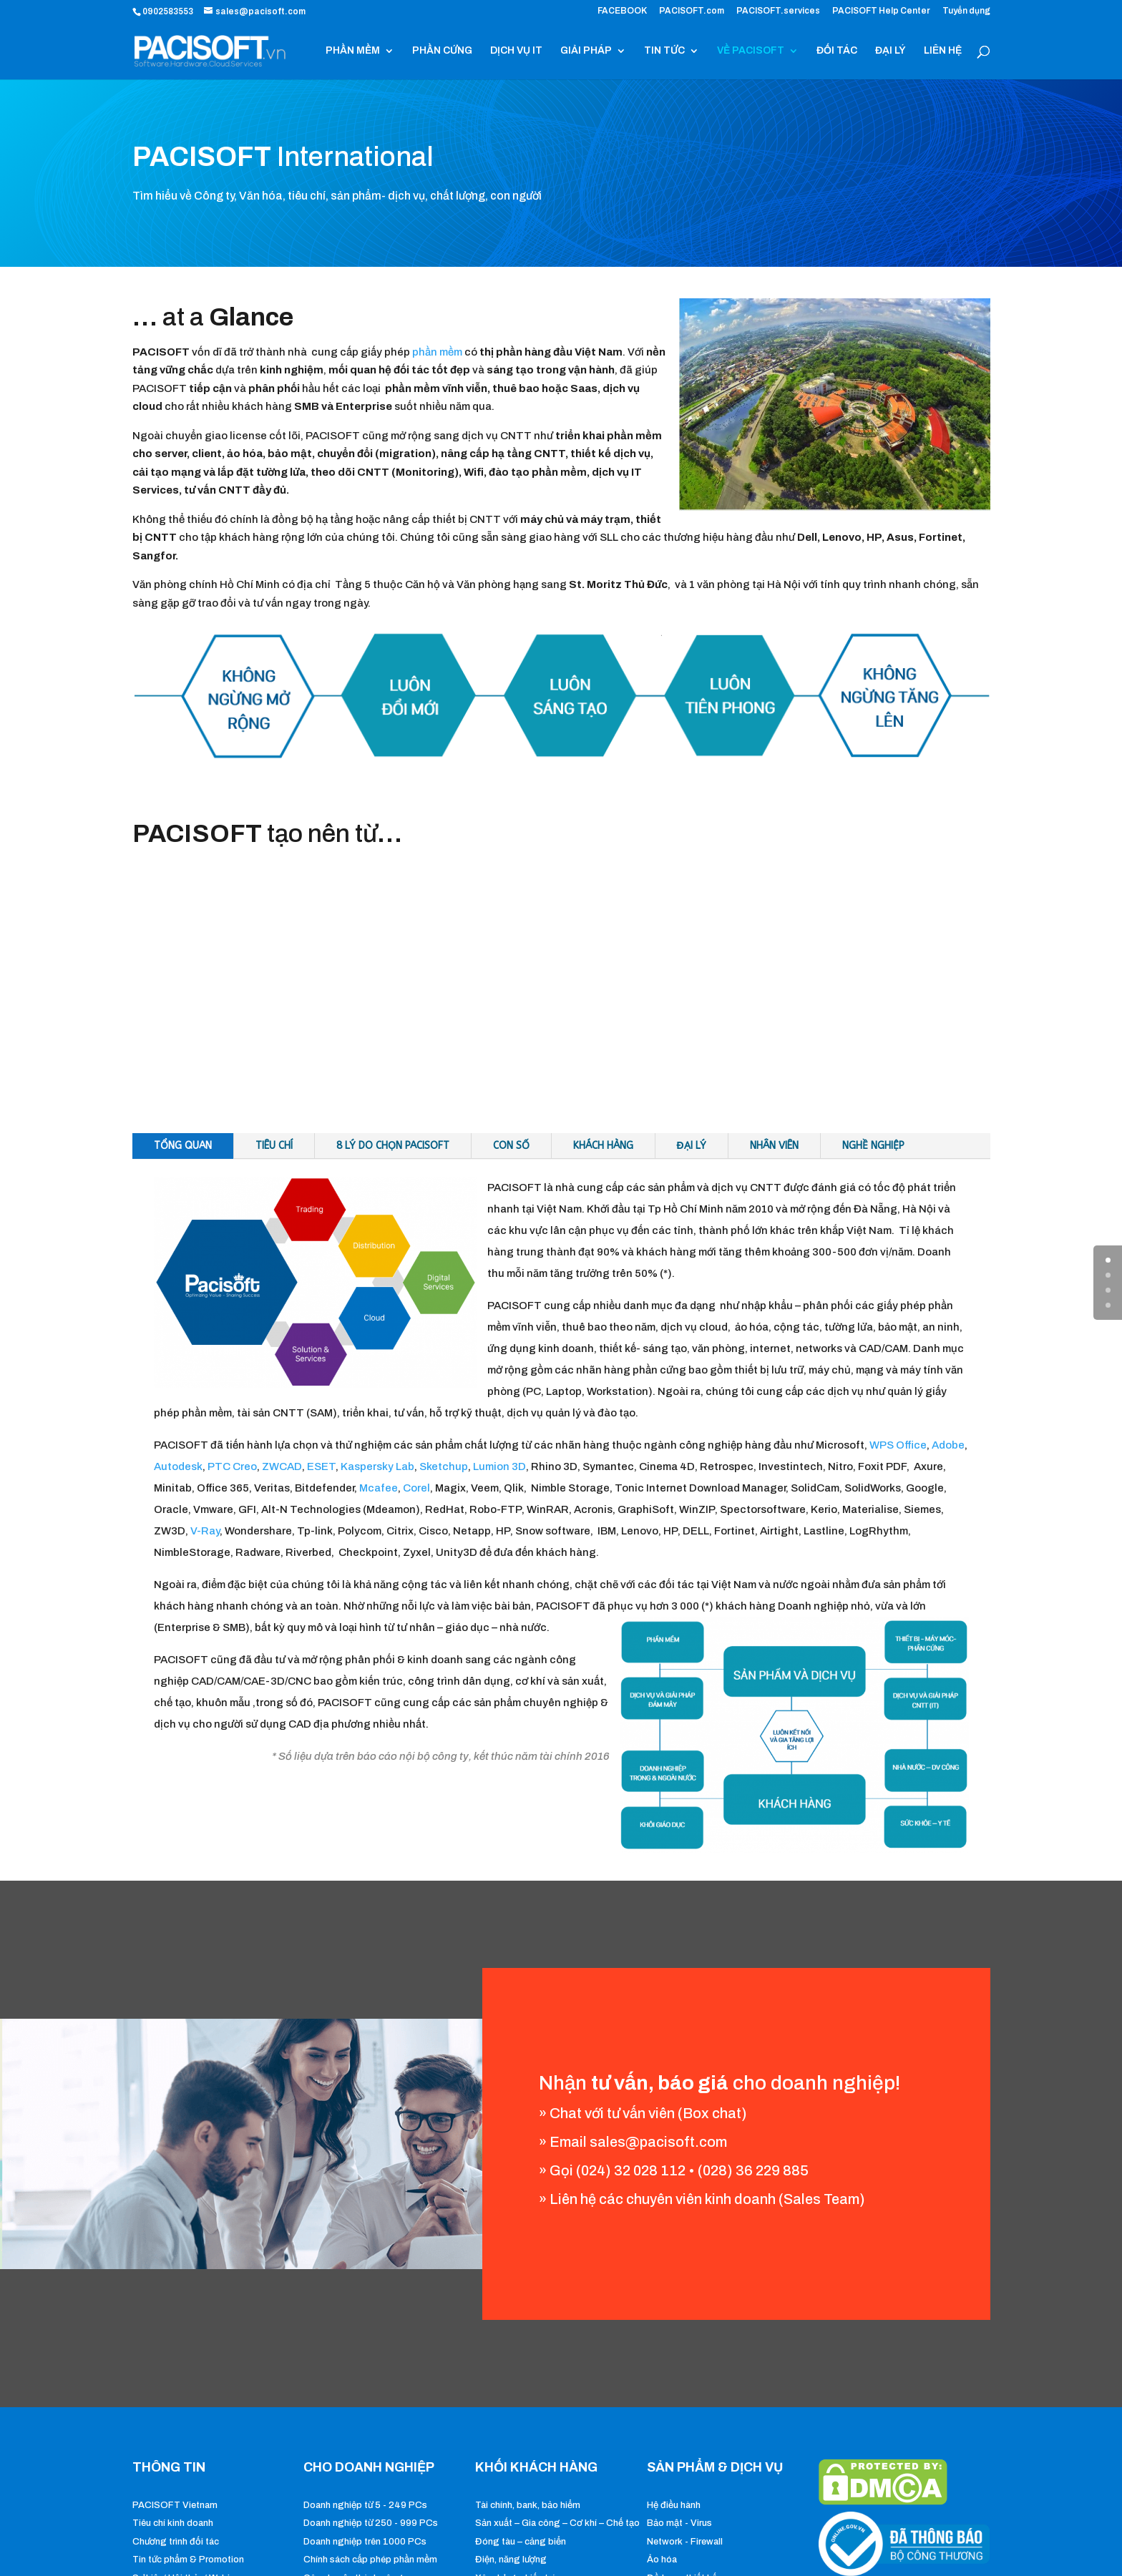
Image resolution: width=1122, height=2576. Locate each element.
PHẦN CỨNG (442, 51)
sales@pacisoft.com (658, 2142)
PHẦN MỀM (353, 51)
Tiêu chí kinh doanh (172, 2523)
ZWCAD (282, 1466)
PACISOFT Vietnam (175, 2505)
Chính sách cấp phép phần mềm (370, 2560)
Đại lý (691, 1146)
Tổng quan (183, 1146)
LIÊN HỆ (943, 51)
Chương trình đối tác (175, 2542)
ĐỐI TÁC (836, 51)
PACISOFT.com (691, 11)
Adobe (948, 1445)
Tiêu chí (274, 1146)
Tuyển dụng (966, 11)
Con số (511, 1146)
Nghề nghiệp (873, 1146)
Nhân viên (774, 1146)
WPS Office (898, 1445)
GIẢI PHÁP (586, 51)
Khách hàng (603, 1146)
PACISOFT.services (778, 11)
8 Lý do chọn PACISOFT (392, 1146)
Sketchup (443, 1466)
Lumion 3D (499, 1466)
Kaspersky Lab (377, 1466)
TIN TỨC (664, 51)
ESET (321, 1466)
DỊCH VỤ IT (516, 51)
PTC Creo (232, 1466)
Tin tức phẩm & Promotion (188, 2560)
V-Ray (205, 1531)
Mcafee (378, 1488)
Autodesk (178, 1466)
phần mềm (437, 352)
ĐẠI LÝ (890, 51)
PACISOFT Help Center (881, 11)
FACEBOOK (622, 11)
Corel (416, 1488)
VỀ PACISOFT (750, 51)
